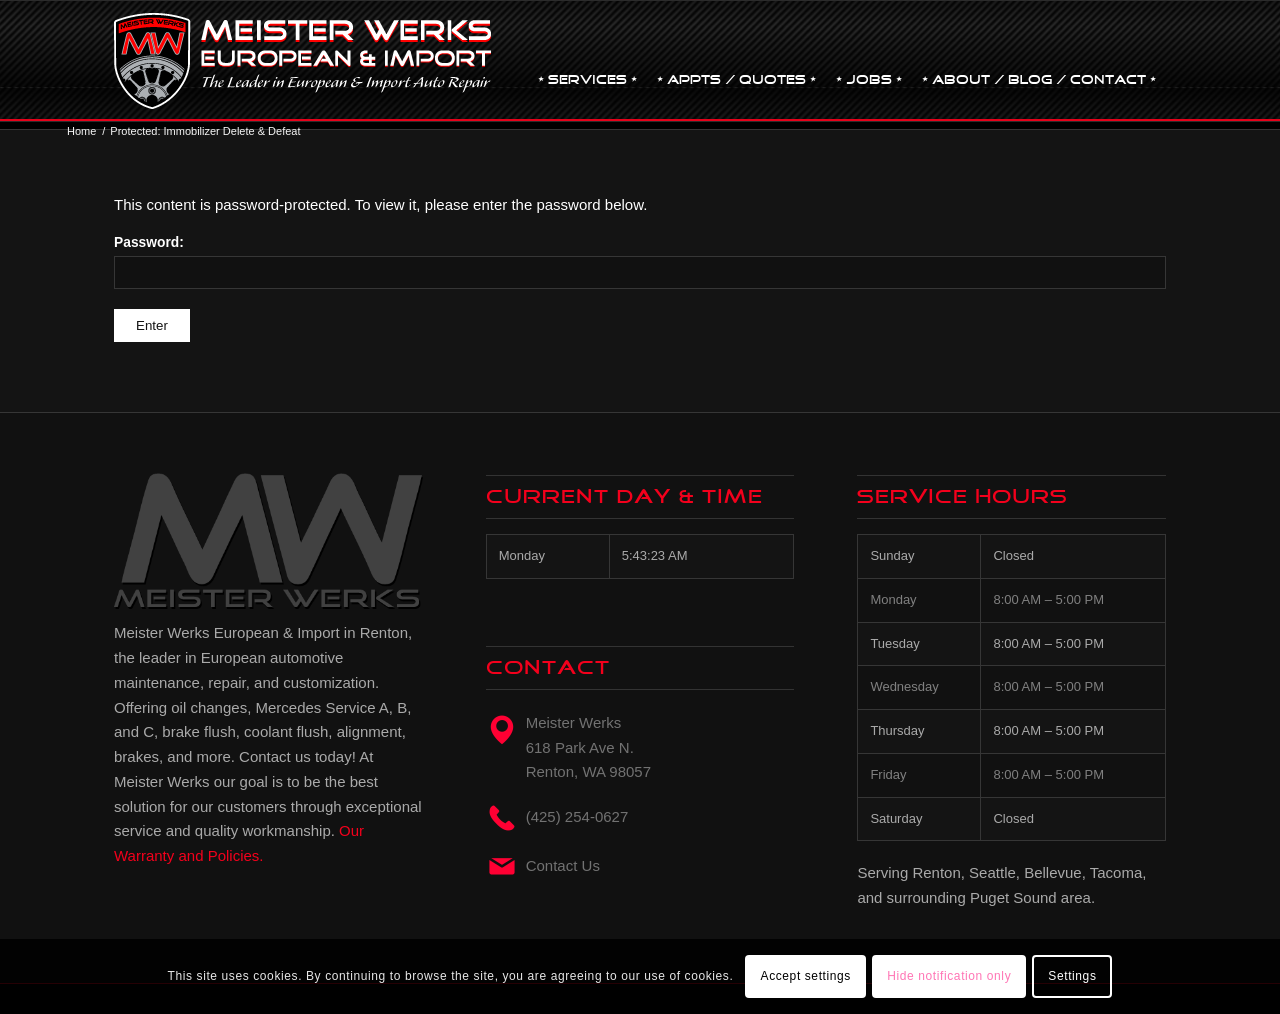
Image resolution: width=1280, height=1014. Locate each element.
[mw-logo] (302, 61)
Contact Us (563, 865)
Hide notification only (949, 976)
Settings (1072, 976)
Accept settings (806, 976)
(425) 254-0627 (577, 816)
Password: (640, 262)
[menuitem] (587, 61)
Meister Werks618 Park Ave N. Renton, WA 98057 (588, 747)
